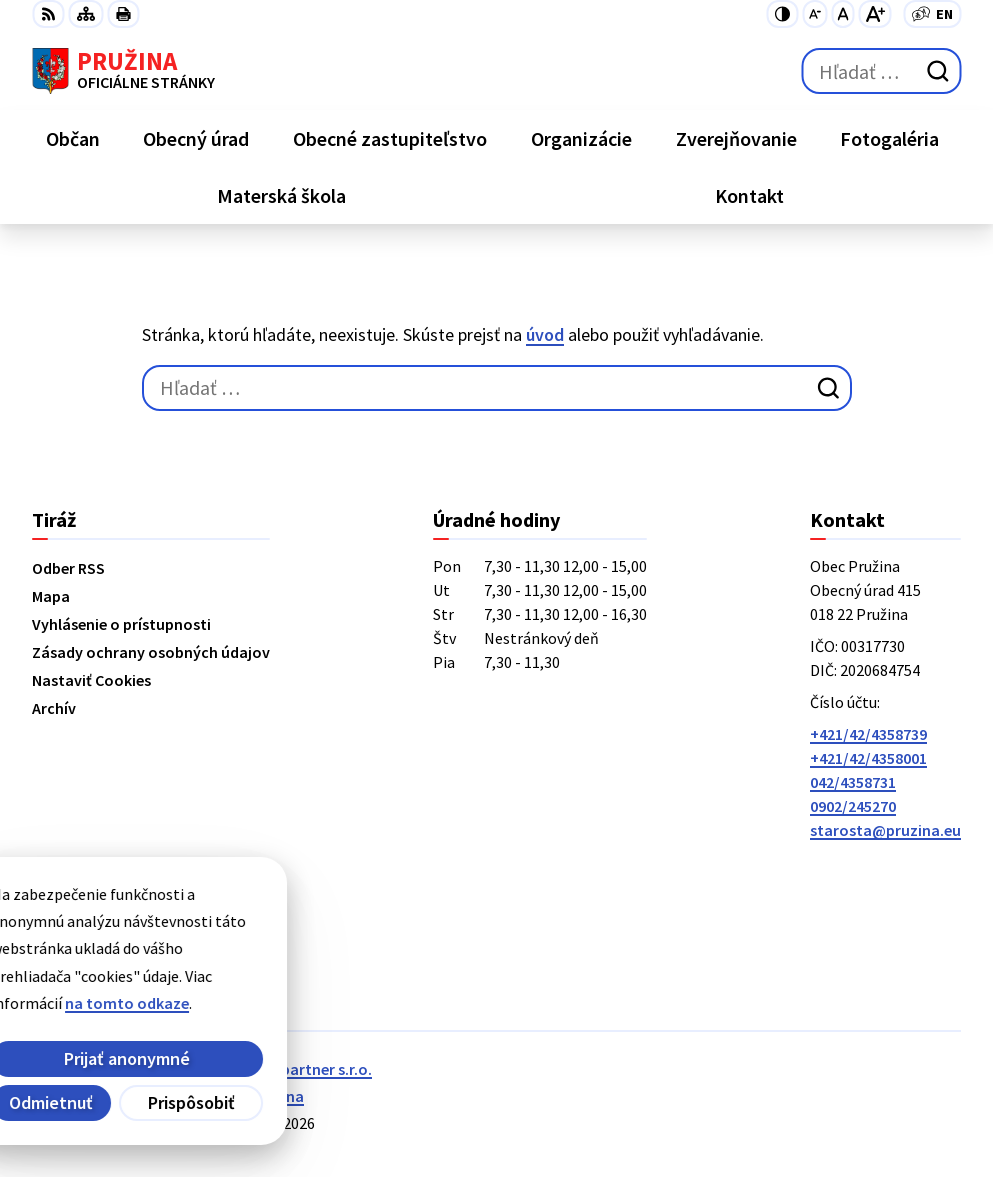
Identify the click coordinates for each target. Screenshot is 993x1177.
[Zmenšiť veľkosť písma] (814, 14)
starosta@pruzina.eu (885, 830)
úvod (545, 334)
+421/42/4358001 (868, 758)
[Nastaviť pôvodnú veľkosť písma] (842, 14)
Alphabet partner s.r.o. (293, 1069)
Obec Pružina (258, 1096)
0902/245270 (853, 806)
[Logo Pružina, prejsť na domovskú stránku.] (123, 71)
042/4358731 (853, 782)
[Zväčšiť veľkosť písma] (874, 14)
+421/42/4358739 (868, 734)
